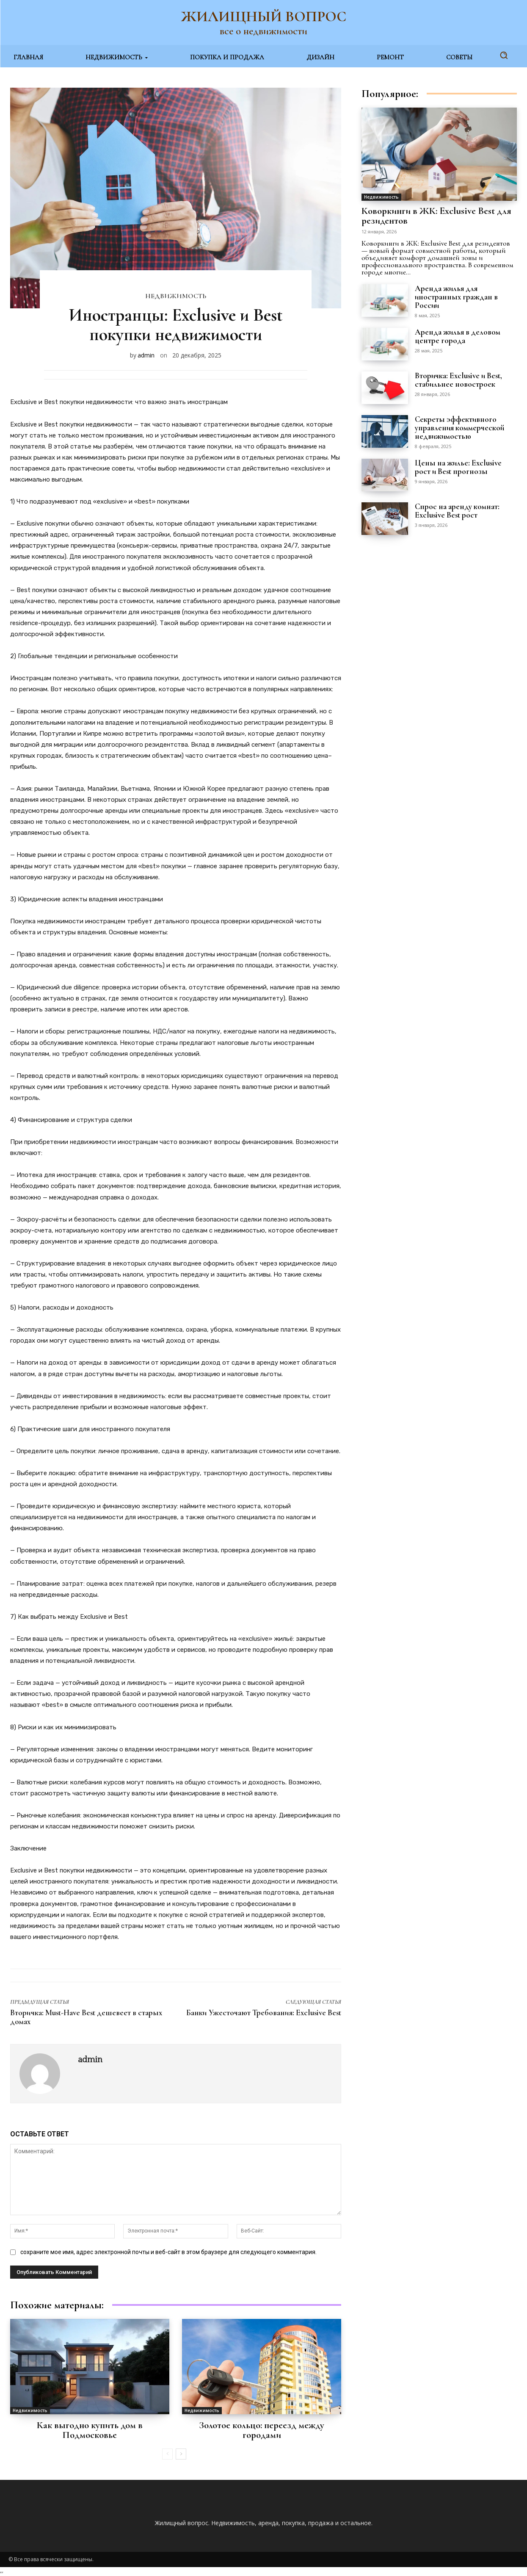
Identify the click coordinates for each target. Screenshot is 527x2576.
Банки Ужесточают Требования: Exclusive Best (263, 2012)
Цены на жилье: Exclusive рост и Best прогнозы (458, 467)
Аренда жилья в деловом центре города (458, 336)
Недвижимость (176, 296)
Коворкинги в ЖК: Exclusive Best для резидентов (437, 216)
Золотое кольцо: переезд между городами (262, 2430)
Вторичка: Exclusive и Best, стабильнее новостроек (459, 380)
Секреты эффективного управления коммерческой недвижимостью (460, 427)
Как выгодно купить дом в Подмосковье (89, 2430)
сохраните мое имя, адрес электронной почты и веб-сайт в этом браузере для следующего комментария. (168, 2252)
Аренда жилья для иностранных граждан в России (456, 296)
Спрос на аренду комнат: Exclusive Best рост (457, 510)
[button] (504, 55)
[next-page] (181, 2454)
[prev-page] (167, 2454)
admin (146, 355)
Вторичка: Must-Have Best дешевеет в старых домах (86, 2017)
